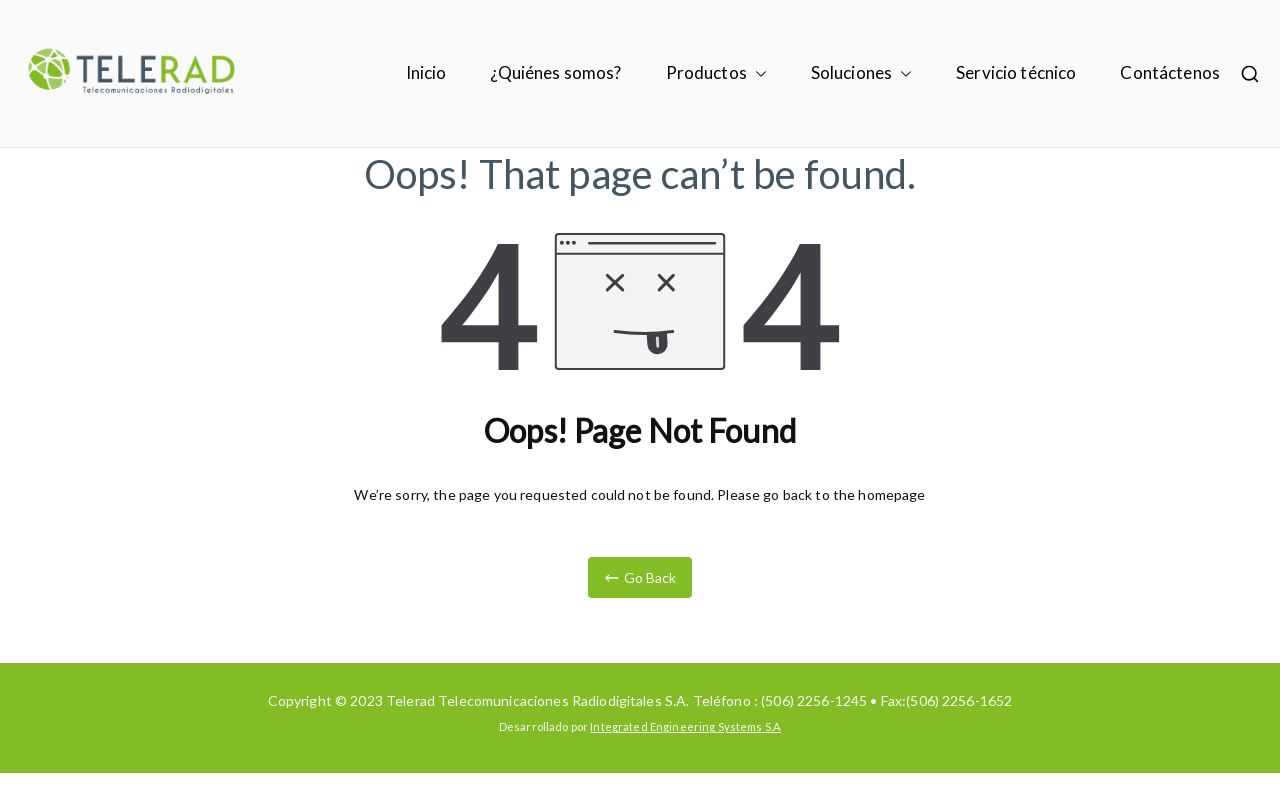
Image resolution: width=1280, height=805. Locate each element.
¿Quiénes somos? (555, 72)
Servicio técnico (1016, 72)
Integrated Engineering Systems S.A (685, 726)
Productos (716, 73)
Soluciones (861, 73)
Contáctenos (1170, 72)
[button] (757, 73)
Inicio (426, 72)
